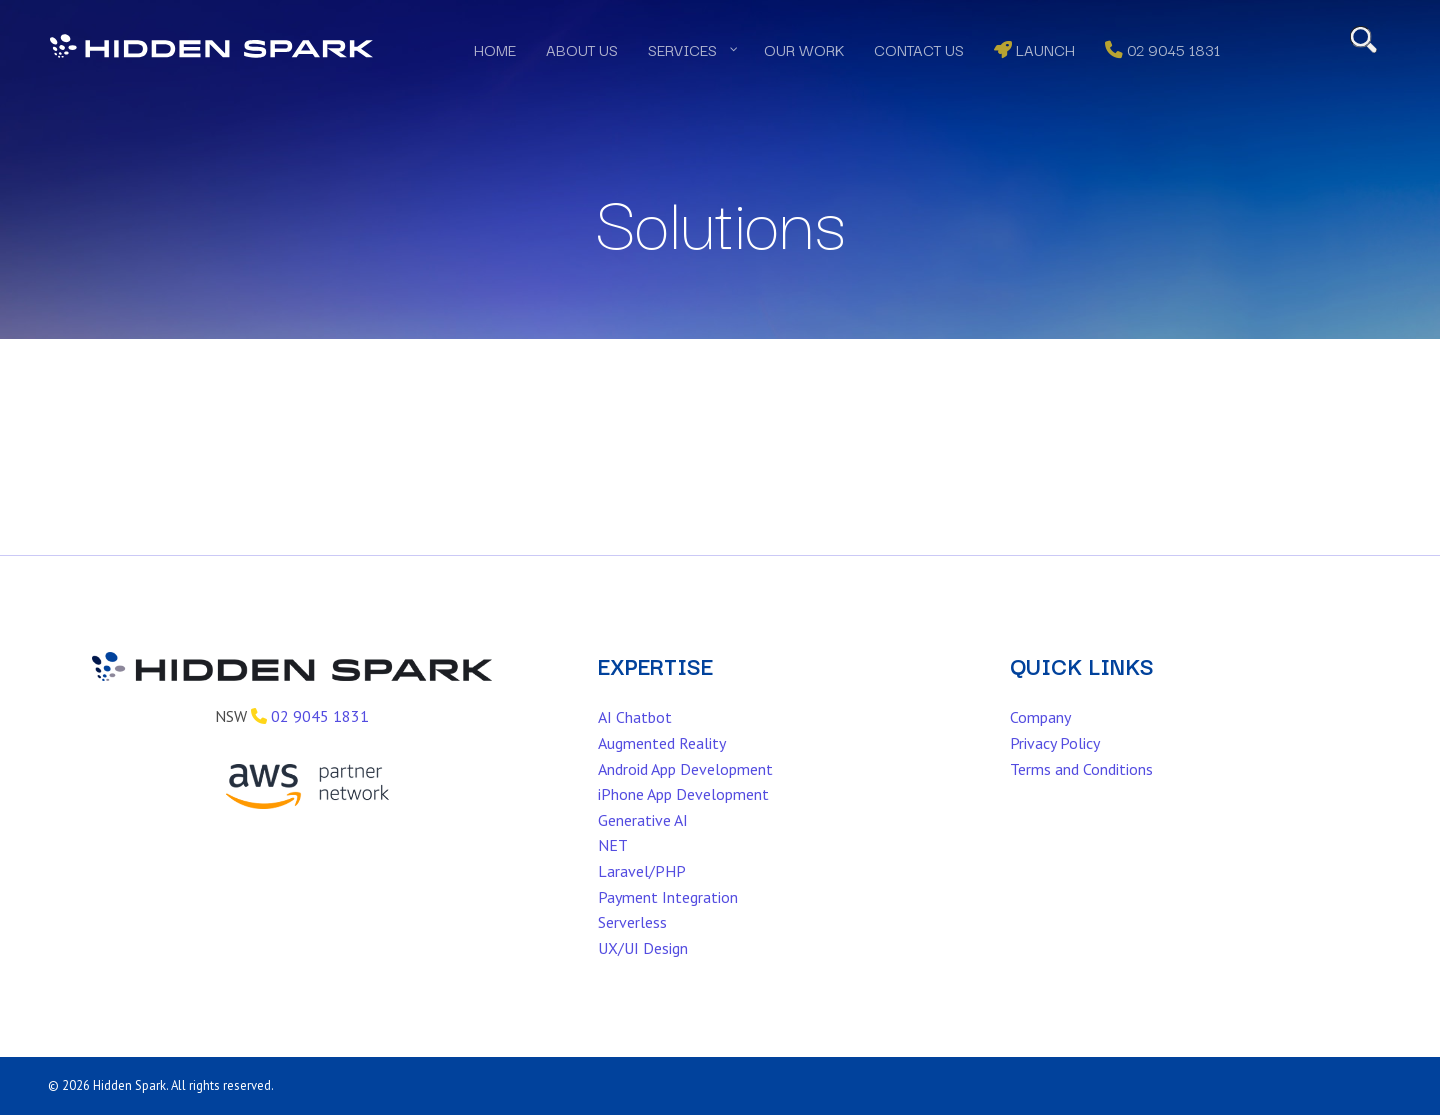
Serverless (632, 948)
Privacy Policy (1055, 768)
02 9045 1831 (320, 742)
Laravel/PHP (642, 896)
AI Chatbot (635, 743)
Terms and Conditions (1081, 794)
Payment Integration (668, 922)
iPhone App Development (683, 820)
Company (1040, 743)
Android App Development (685, 794)
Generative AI (643, 845)
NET (613, 871)
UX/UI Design (643, 973)
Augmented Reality (662, 768)
